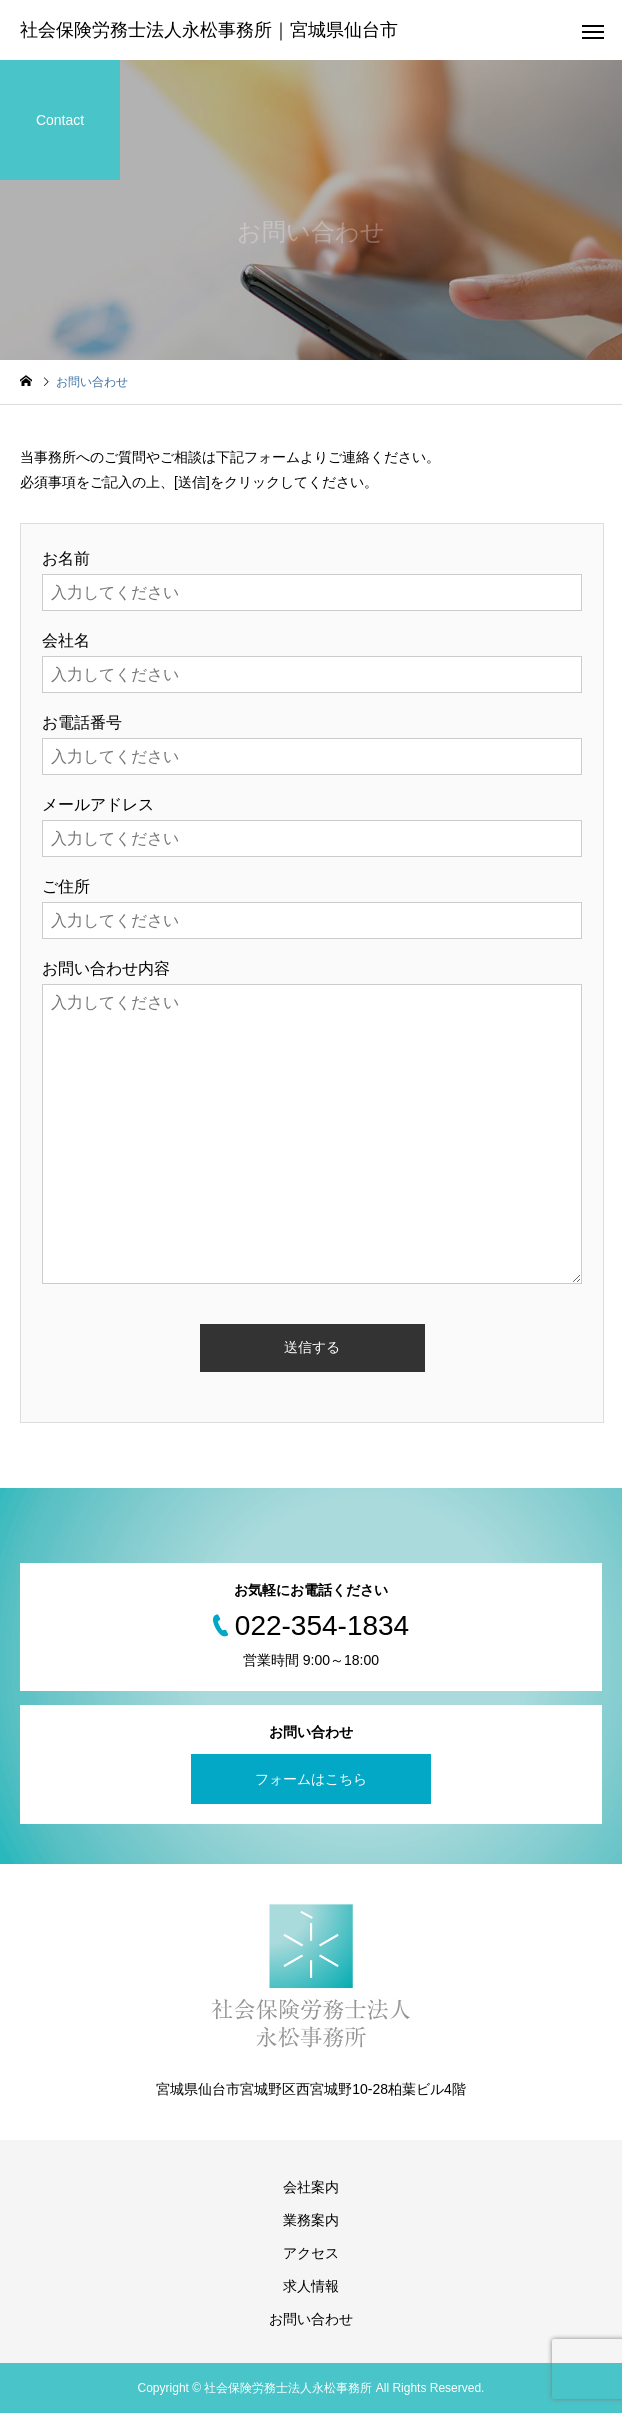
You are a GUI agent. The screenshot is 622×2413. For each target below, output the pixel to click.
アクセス (311, 2253)
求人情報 (311, 2286)
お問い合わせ (311, 2319)
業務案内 (311, 2220)
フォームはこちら (311, 1779)
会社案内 (311, 2187)
